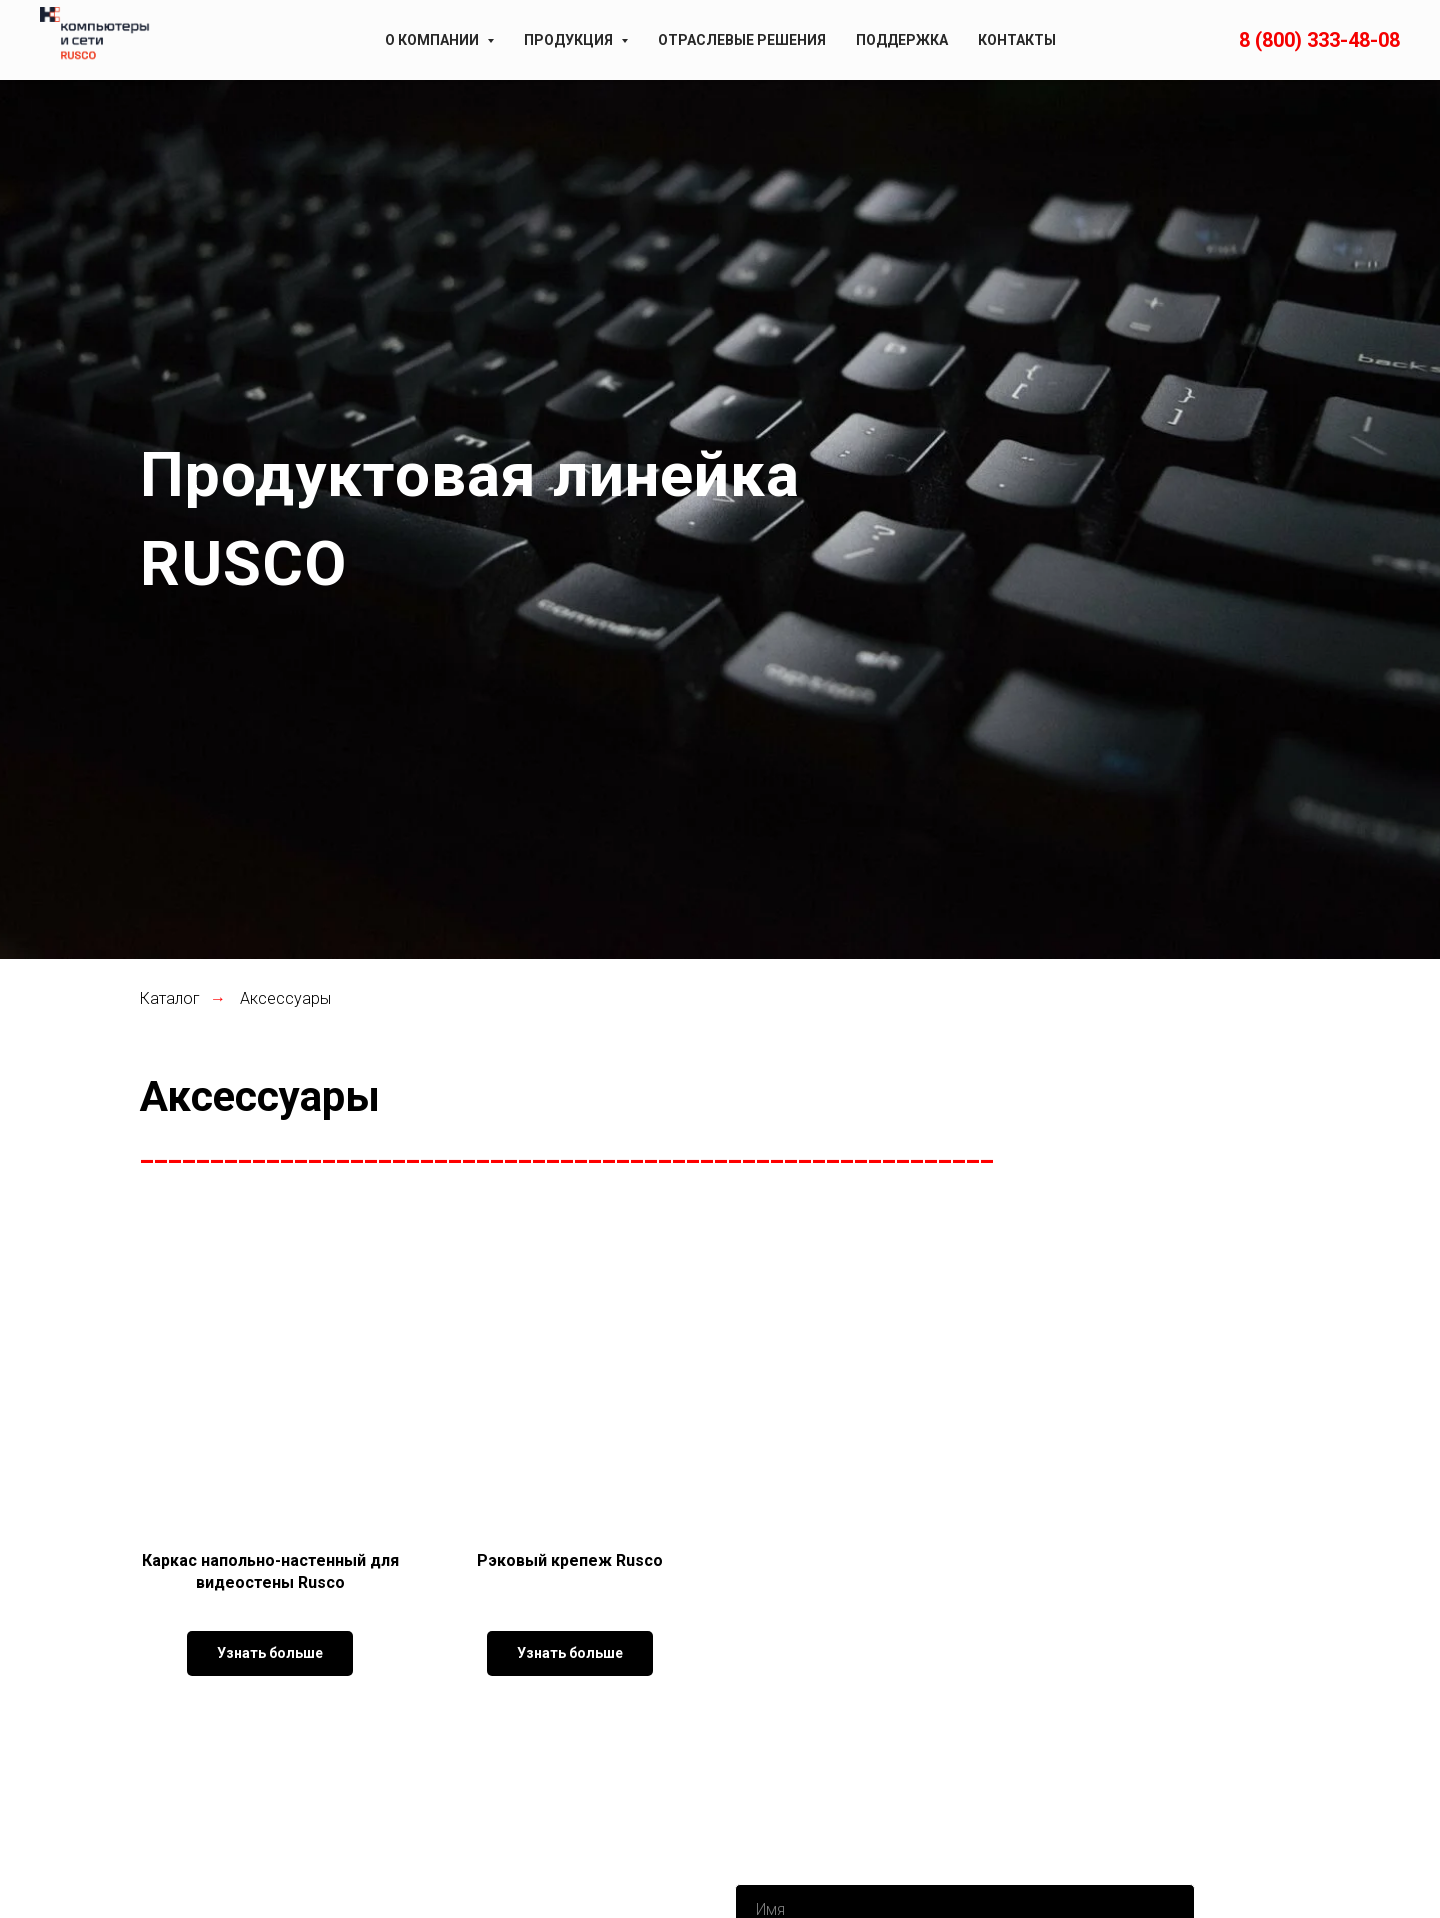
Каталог (170, 998)
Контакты (1017, 40)
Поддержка (902, 40)
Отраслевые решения (742, 40)
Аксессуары (285, 998)
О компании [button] (433, 40)
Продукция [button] (570, 40)
